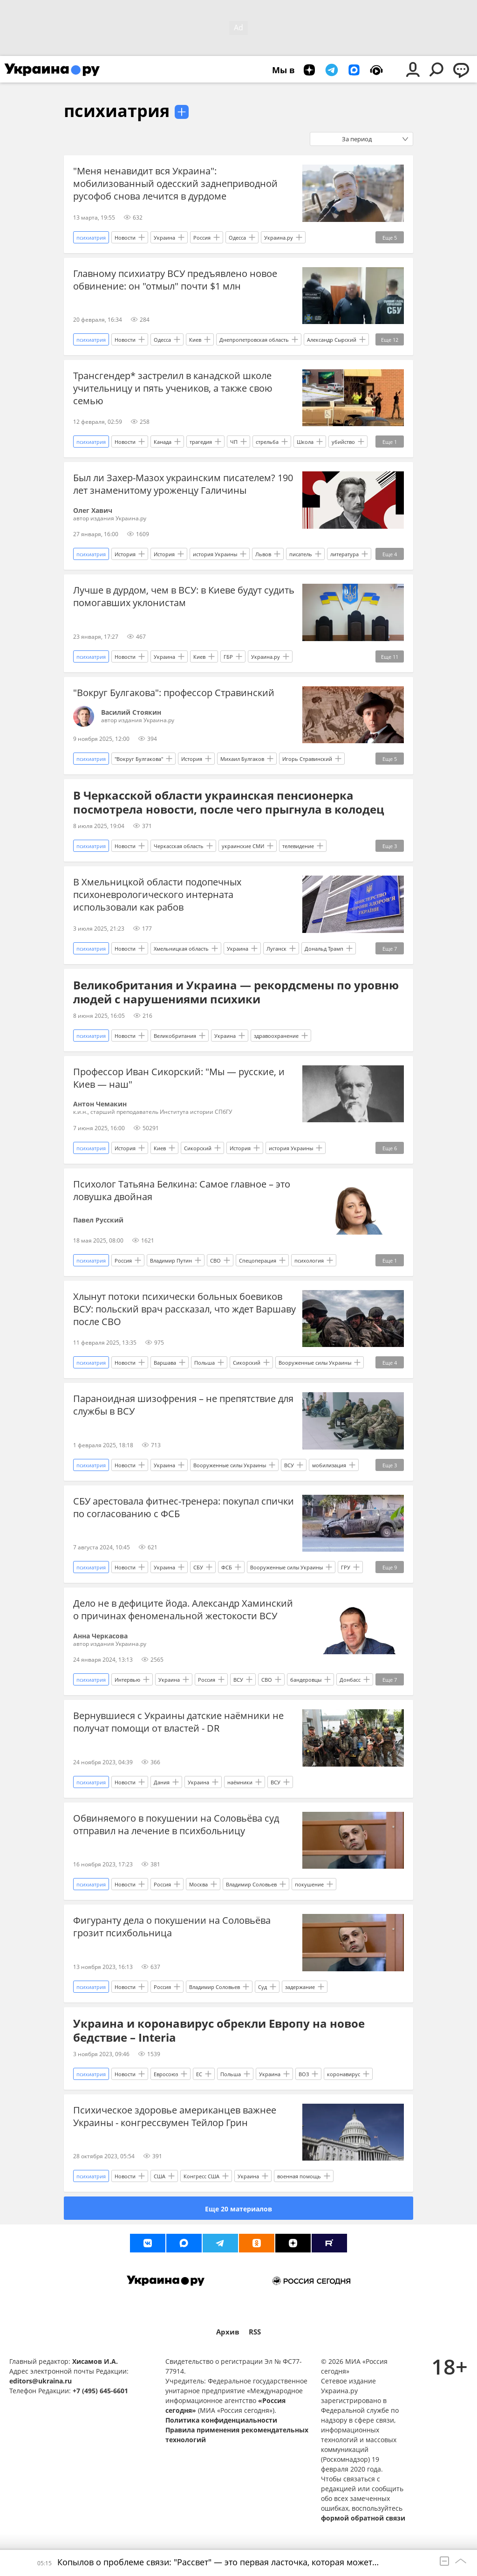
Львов (263, 554)
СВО (215, 1260)
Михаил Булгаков (242, 758)
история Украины (215, 554)
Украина (164, 237)
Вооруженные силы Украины (315, 1362)
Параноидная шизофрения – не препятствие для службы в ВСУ (183, 1404)
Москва (198, 1884)
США (159, 2176)
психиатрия (117, 110)
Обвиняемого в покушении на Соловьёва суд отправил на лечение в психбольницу (176, 1824)
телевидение (298, 846)
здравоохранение (276, 1035)
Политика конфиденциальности (221, 2420)
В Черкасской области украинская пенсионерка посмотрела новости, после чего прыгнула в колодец (228, 802)
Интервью (127, 1679)
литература (344, 554)
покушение (309, 1884)
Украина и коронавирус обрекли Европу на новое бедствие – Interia (219, 2030)
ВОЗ (304, 2074)
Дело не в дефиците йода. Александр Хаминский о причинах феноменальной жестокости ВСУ (183, 1609)
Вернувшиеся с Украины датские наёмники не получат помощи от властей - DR (178, 1721)
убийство (343, 441)
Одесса (237, 237)
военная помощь (299, 2176)
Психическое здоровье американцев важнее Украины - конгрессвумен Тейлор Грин (174, 2116)
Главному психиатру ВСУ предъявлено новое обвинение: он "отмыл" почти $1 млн (175, 279)
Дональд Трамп (324, 948)
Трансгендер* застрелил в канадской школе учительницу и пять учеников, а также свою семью (173, 388)
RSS (255, 2332)
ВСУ (289, 1465)
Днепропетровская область (254, 339)
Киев (195, 339)
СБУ (198, 1567)
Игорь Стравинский (307, 758)
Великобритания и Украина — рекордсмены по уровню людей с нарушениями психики (236, 992)
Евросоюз (166, 2074)
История (125, 554)
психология (309, 1260)
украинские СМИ (243, 846)
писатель (300, 554)
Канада (162, 441)
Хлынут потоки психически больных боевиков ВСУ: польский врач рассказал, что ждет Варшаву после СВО (184, 1309)
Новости (125, 237)
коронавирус (343, 2074)
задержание (300, 1986)
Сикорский (197, 1148)
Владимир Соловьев (251, 1884)
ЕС (199, 2074)
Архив (227, 2332)
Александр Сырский (331, 339)
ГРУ (345, 1567)
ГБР (228, 656)
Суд (262, 1986)
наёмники (239, 1782)
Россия (202, 237)
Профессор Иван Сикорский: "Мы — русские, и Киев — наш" (179, 1078)
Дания (162, 1782)
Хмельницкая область (181, 948)
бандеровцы (305, 1679)
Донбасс (350, 1679)
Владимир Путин (171, 1260)
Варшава (165, 1362)
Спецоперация (257, 1260)
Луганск (276, 948)
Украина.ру (278, 237)
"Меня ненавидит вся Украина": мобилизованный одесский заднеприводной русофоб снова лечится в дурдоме (175, 183)
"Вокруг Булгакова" (139, 758)
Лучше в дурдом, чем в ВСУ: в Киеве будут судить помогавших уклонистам (183, 596)
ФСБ (226, 1567)
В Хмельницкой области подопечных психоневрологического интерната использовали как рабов (157, 894)
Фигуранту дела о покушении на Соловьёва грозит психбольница (172, 1926)
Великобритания (175, 1035)
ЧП (234, 441)
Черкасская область (179, 846)
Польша (204, 1362)
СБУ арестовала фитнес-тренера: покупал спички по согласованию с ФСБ (183, 1507)
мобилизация (329, 1465)
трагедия (201, 441)
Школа (305, 441)
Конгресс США (201, 2176)
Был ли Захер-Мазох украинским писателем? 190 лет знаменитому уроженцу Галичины (183, 484)
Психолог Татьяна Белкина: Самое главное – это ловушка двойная (181, 1190)
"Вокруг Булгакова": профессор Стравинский (173, 692)
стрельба (267, 441)
